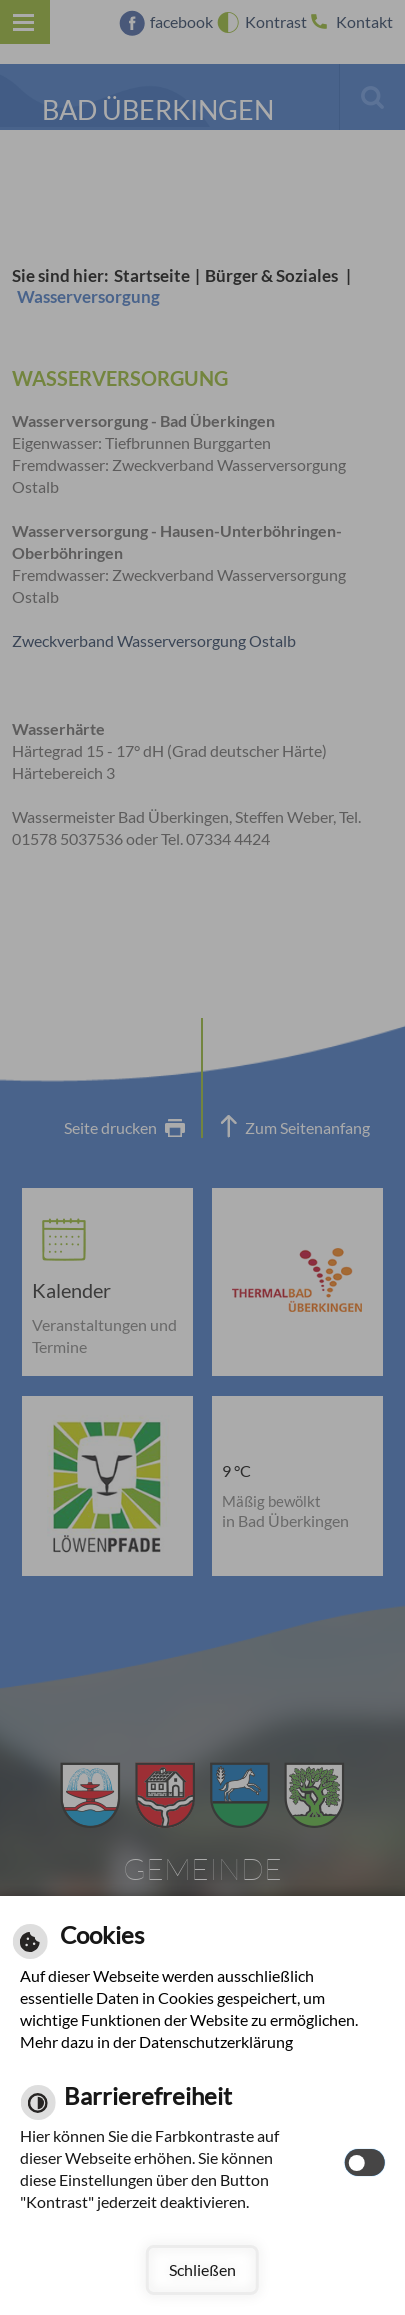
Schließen (202, 2269)
